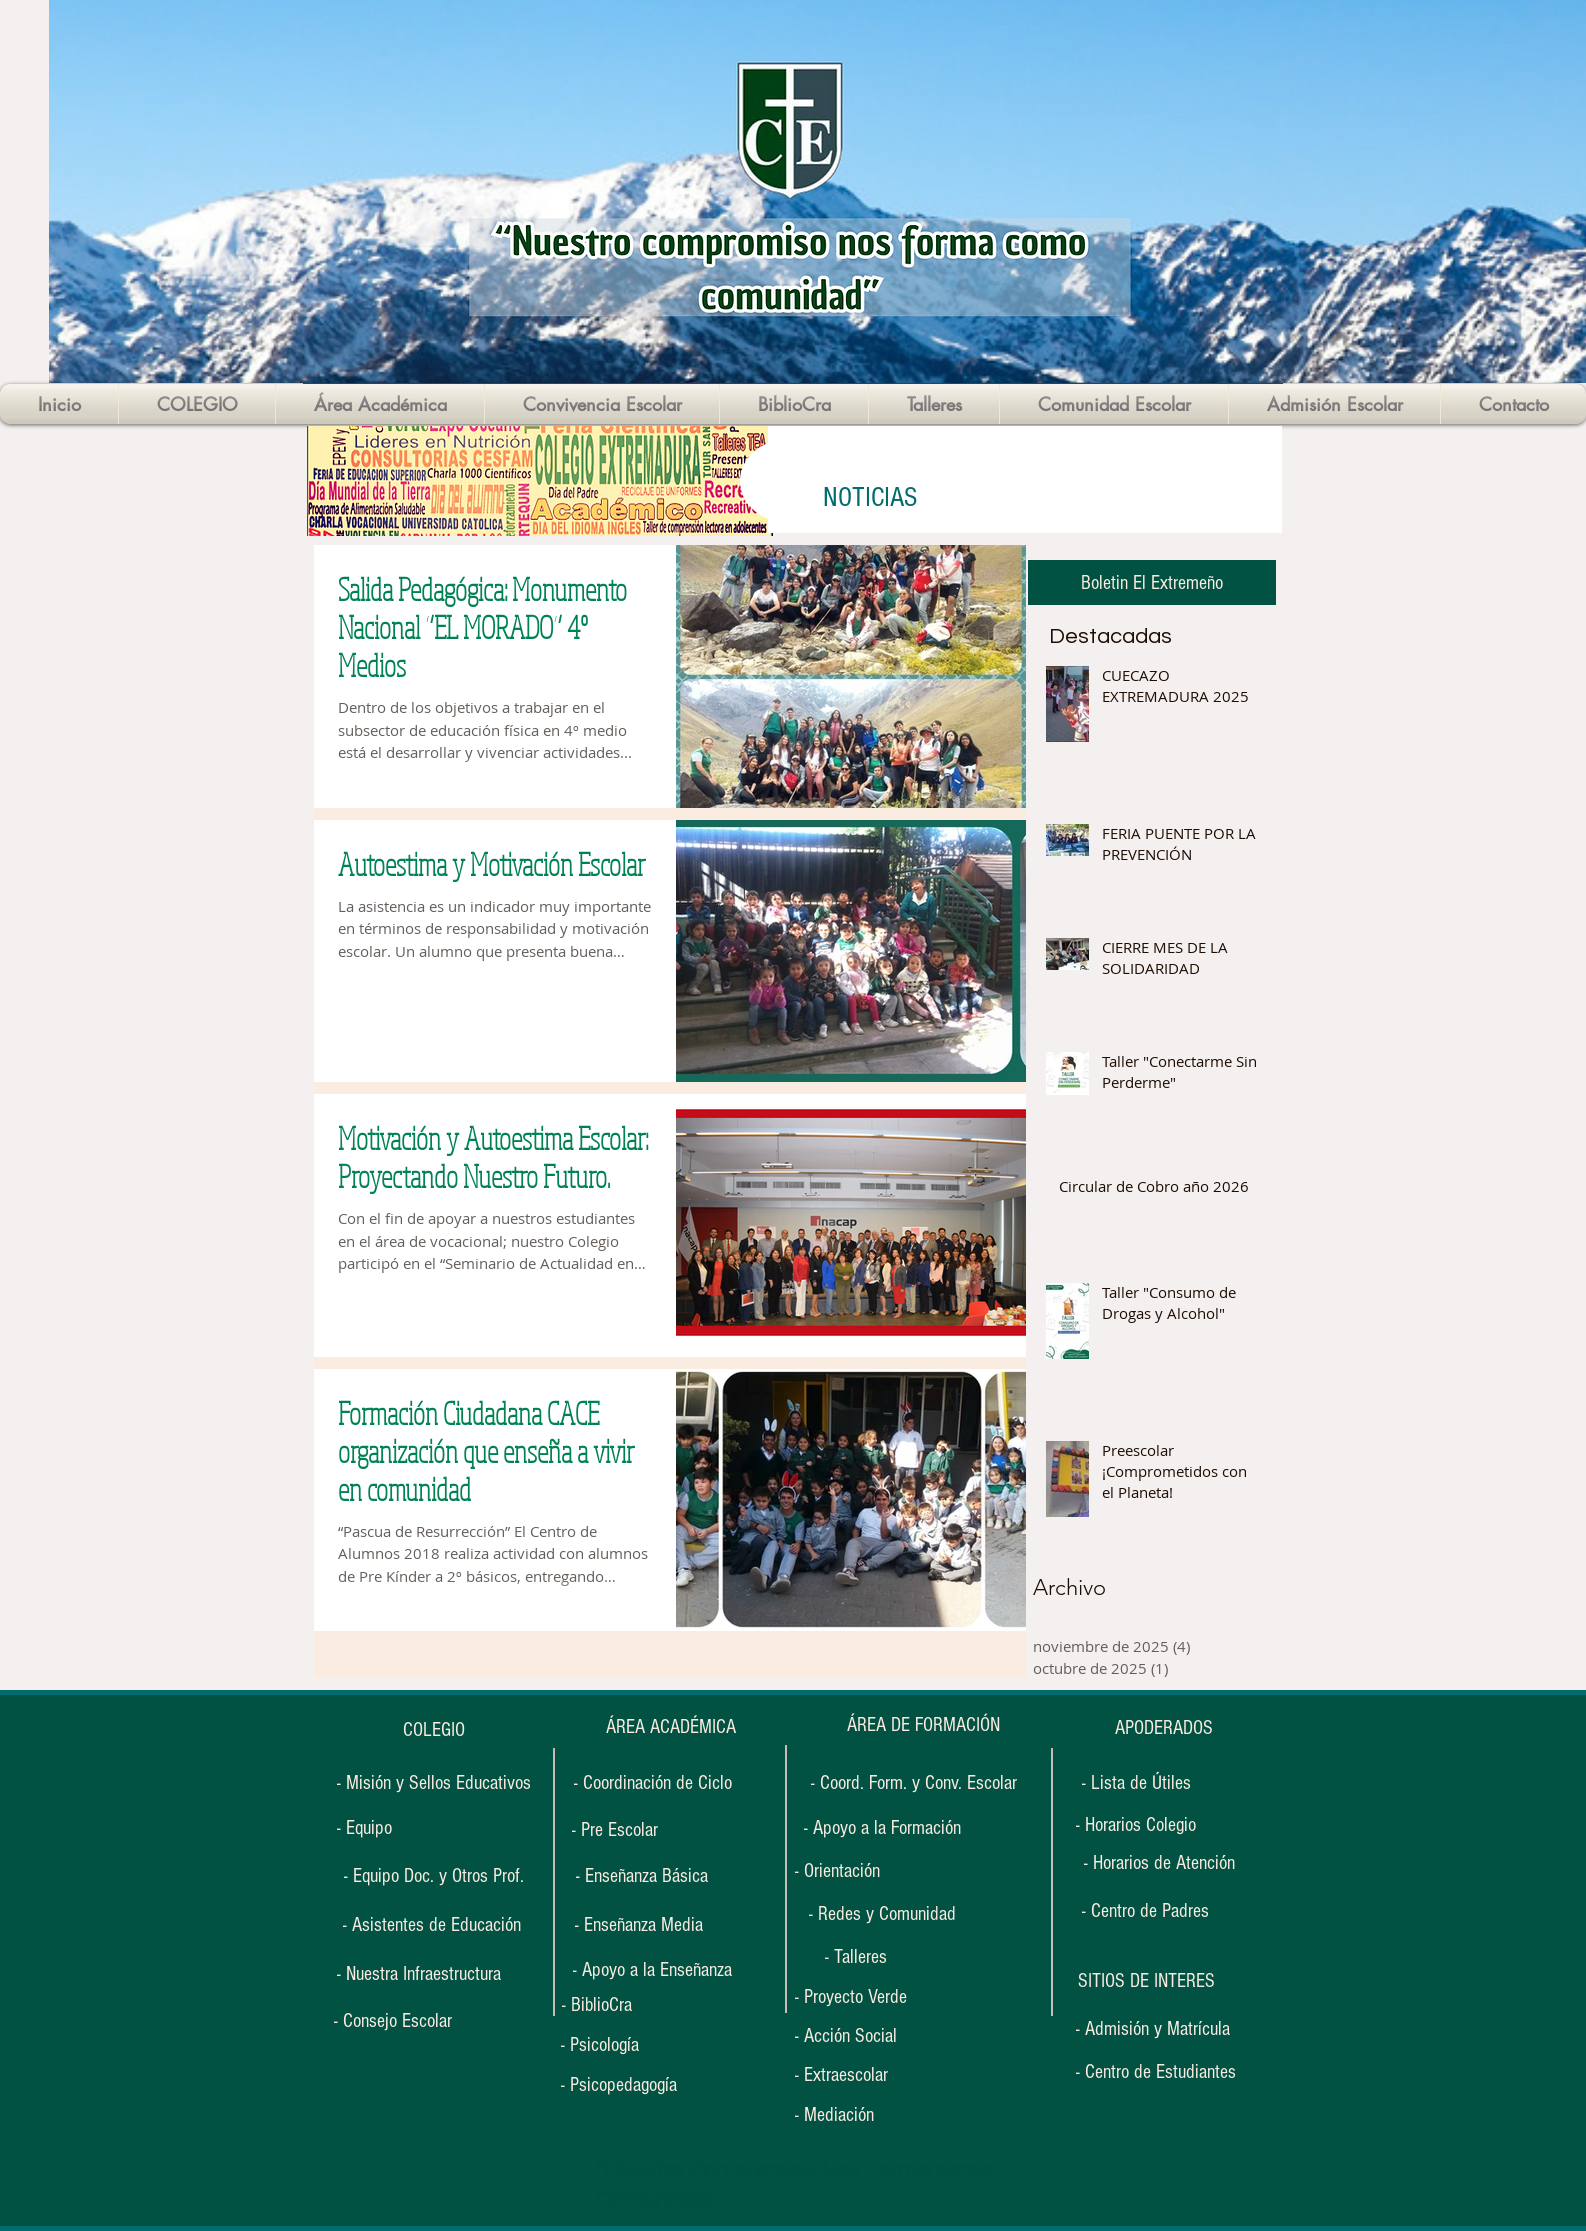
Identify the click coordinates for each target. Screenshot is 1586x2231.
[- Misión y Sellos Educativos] (433, 1783)
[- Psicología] (622, 2045)
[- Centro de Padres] (1145, 1911)
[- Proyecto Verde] (862, 1997)
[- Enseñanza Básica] (642, 1876)
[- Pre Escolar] (614, 1830)
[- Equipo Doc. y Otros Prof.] (433, 1876)
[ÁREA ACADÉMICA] (670, 1727)
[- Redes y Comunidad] (882, 1914)
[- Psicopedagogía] (631, 2085)
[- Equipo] (364, 1828)
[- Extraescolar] (856, 2075)
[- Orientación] (856, 1871)
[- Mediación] (856, 2115)
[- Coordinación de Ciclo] (653, 1783)
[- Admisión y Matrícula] (1153, 2029)
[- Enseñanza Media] (638, 1925)
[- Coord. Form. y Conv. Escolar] (913, 1783)
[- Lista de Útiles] (1136, 1783)
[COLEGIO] (433, 1730)
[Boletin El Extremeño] (1152, 582)
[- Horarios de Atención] (1159, 1863)
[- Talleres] (856, 1957)
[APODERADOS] (1164, 1728)
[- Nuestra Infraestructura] (419, 1974)
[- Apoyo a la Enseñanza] (652, 1970)
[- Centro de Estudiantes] (1156, 2072)
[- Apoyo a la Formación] (882, 1828)
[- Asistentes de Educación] (431, 1925)
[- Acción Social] (856, 2036)
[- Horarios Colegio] (1143, 1825)
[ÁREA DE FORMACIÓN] (923, 1725)
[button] (1146, 1981)
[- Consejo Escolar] (392, 2021)
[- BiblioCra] (623, 2005)
